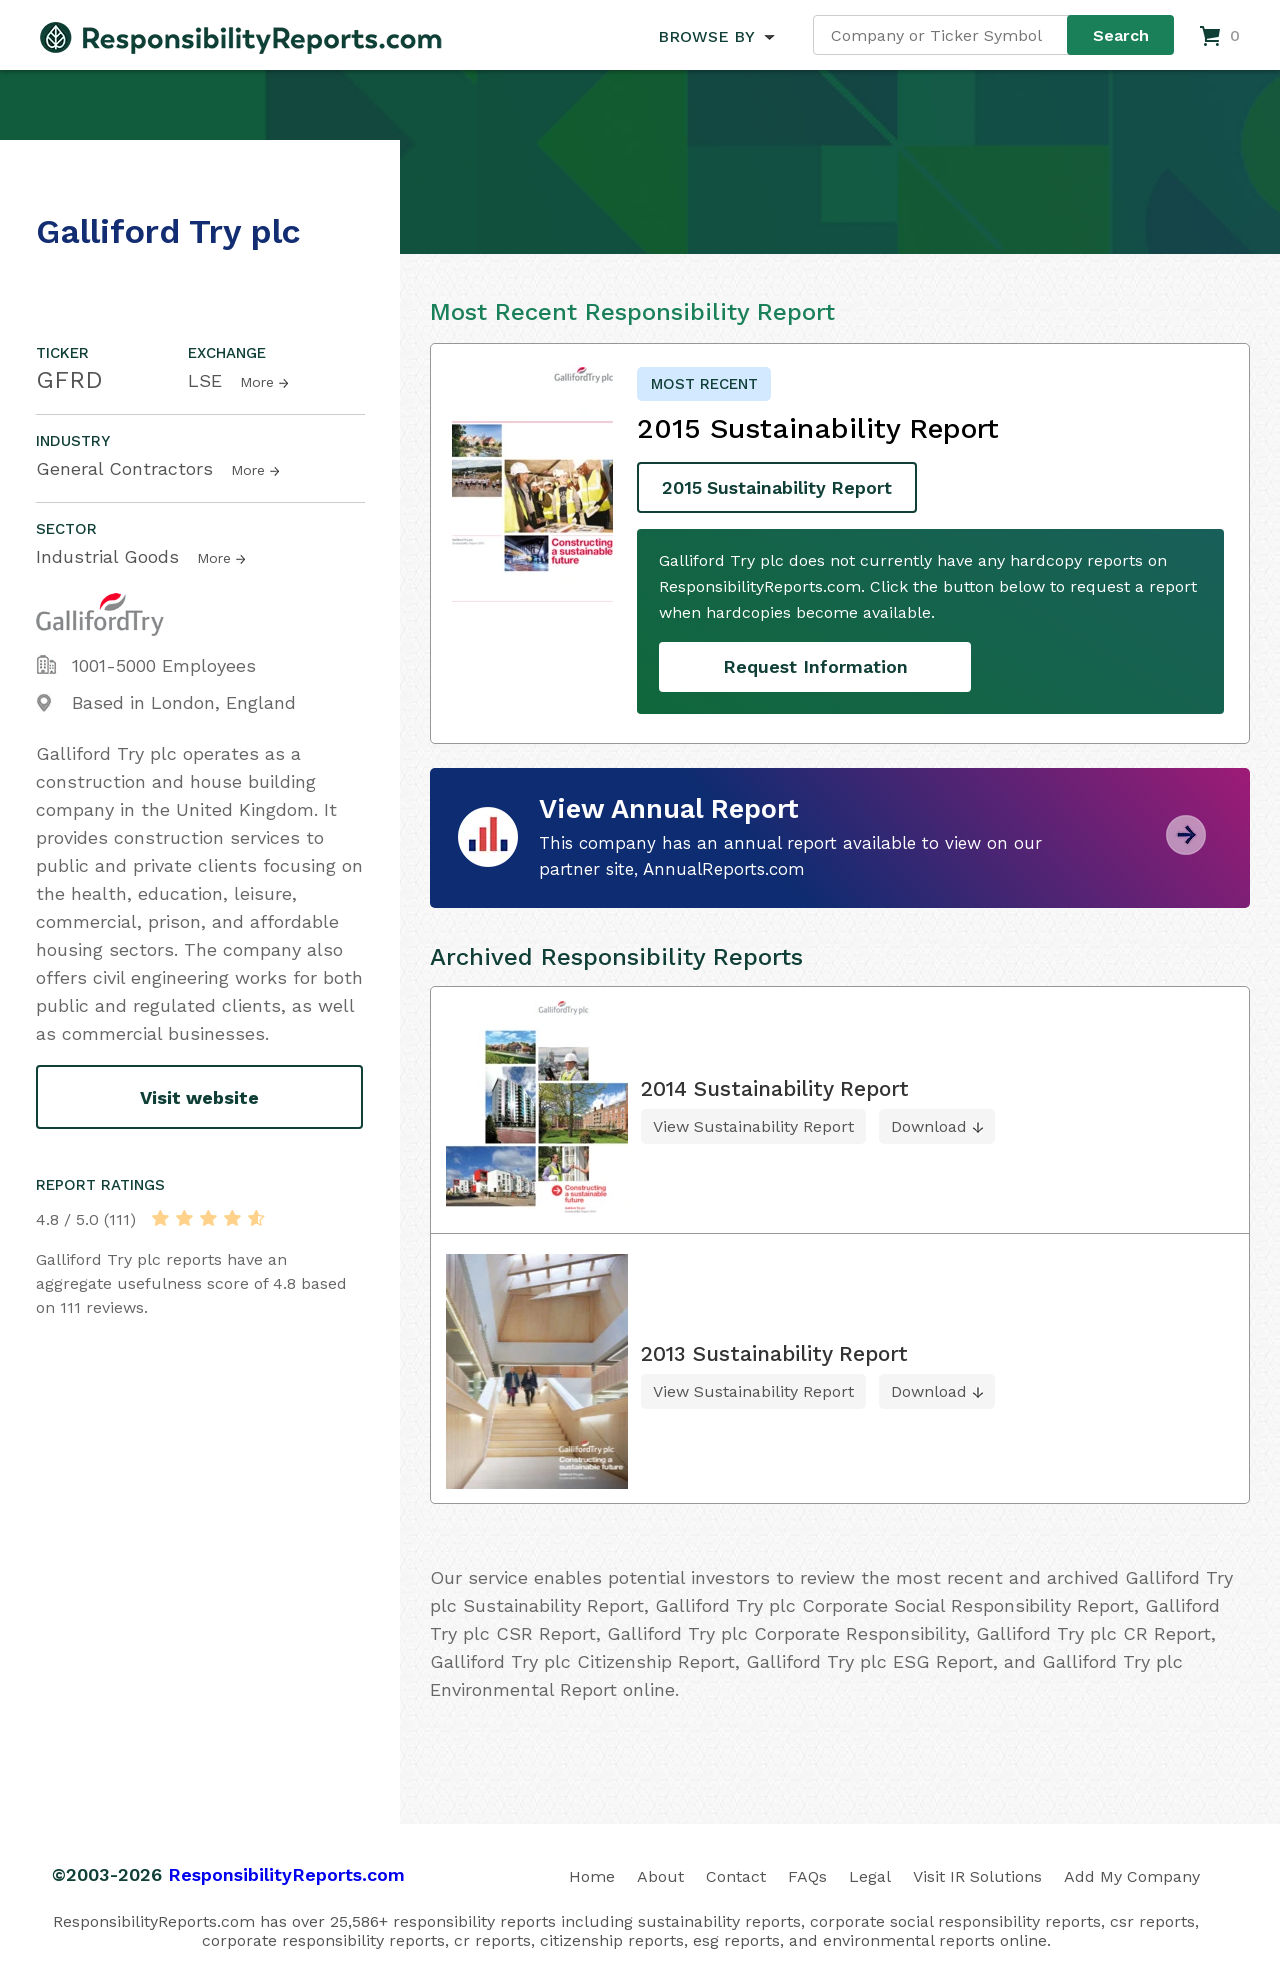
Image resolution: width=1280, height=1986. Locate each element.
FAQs (807, 1875)
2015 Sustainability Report (779, 487)
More (257, 382)
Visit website (199, 1097)
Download (929, 1126)
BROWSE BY (706, 36)
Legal (870, 1875)
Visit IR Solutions (977, 1875)
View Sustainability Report (753, 1126)
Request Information (815, 666)
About (660, 1875)
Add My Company (1132, 1875)
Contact (736, 1875)
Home (592, 1875)
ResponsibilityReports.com (286, 1873)
